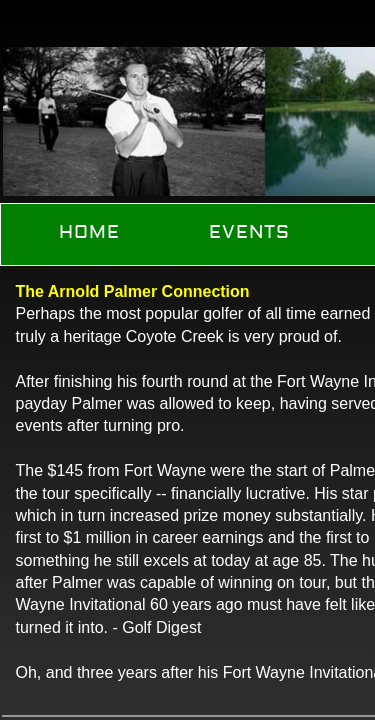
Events (249, 232)
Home (89, 232)
